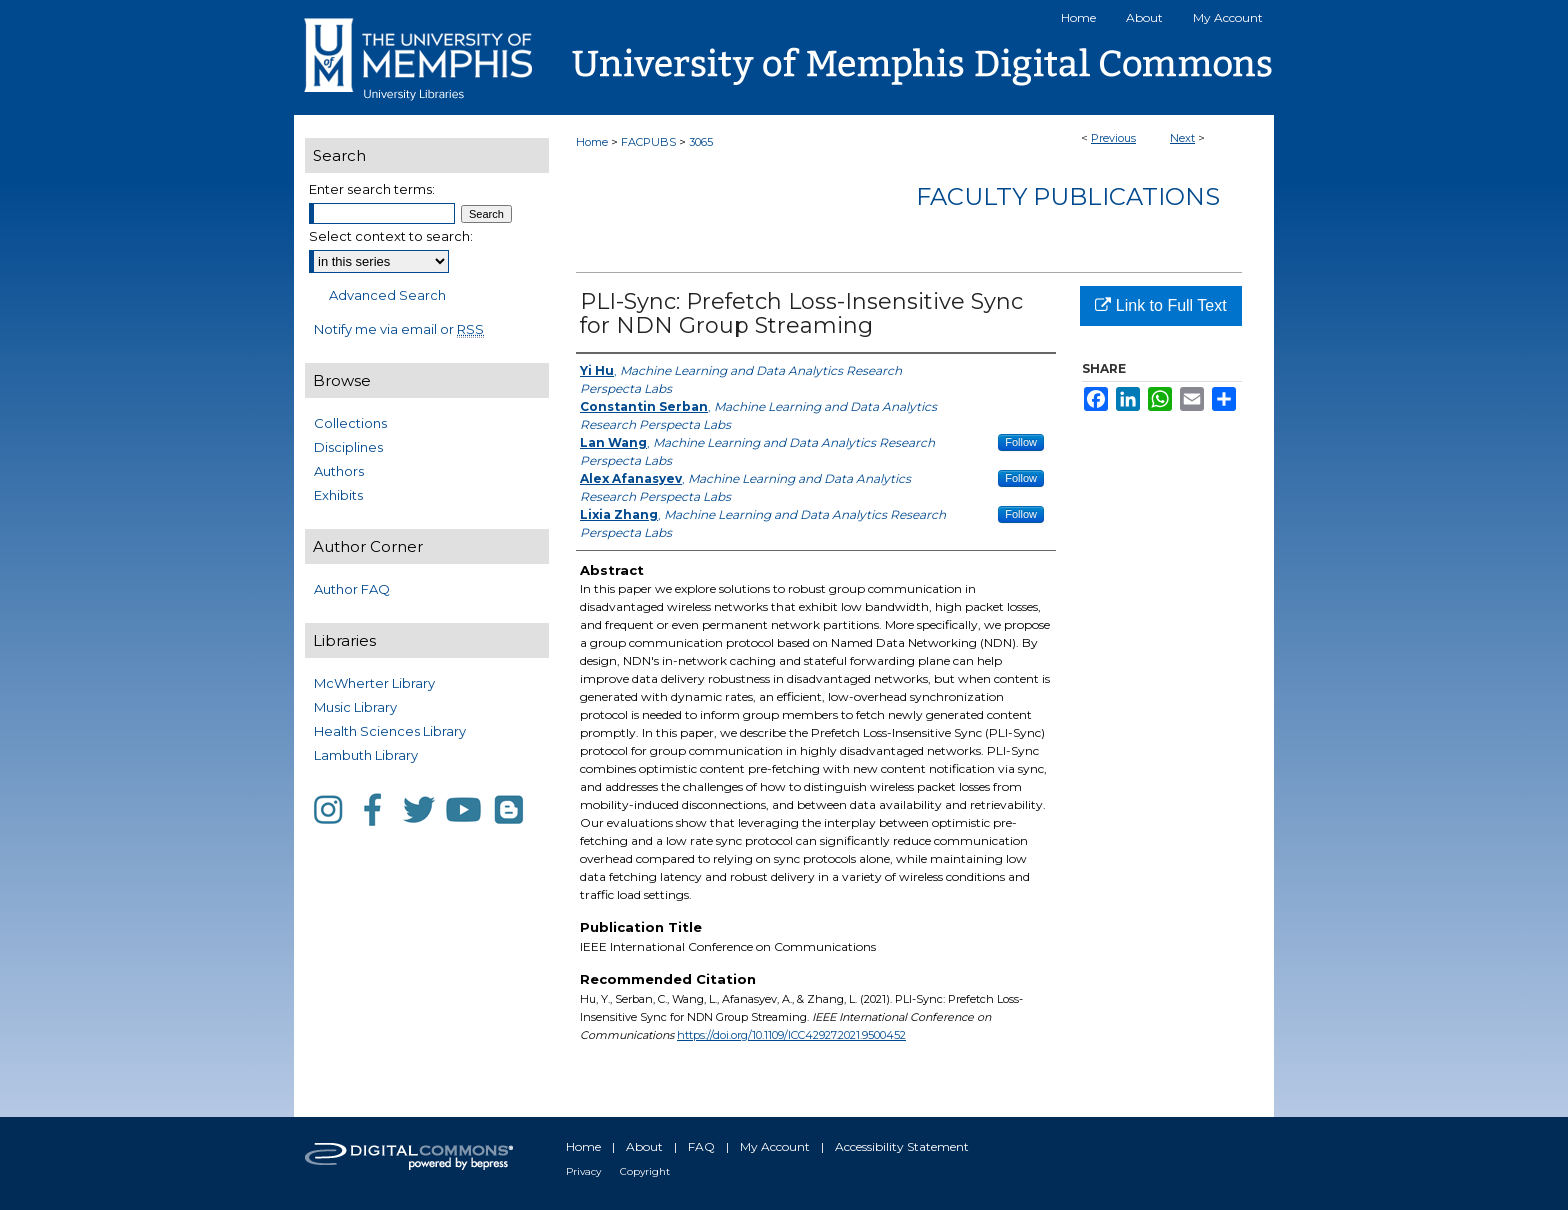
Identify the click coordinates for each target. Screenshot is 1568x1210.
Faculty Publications (1068, 196)
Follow (1021, 442)
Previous (1113, 138)
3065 (701, 142)
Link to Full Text (1160, 305)
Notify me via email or (399, 329)
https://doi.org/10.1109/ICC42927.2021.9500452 (791, 1035)
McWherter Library (374, 683)
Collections (350, 423)
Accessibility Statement (902, 1146)
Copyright (645, 1171)
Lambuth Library (366, 755)
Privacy (583, 1171)
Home (592, 142)
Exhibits (338, 495)
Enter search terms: (372, 189)
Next (1182, 138)
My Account (775, 1146)
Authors (339, 471)
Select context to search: (391, 236)
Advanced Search (387, 295)
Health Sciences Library (390, 731)
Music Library (355, 707)
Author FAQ (352, 589)
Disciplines (348, 447)
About (644, 1146)
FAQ (701, 1146)
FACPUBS (648, 142)
